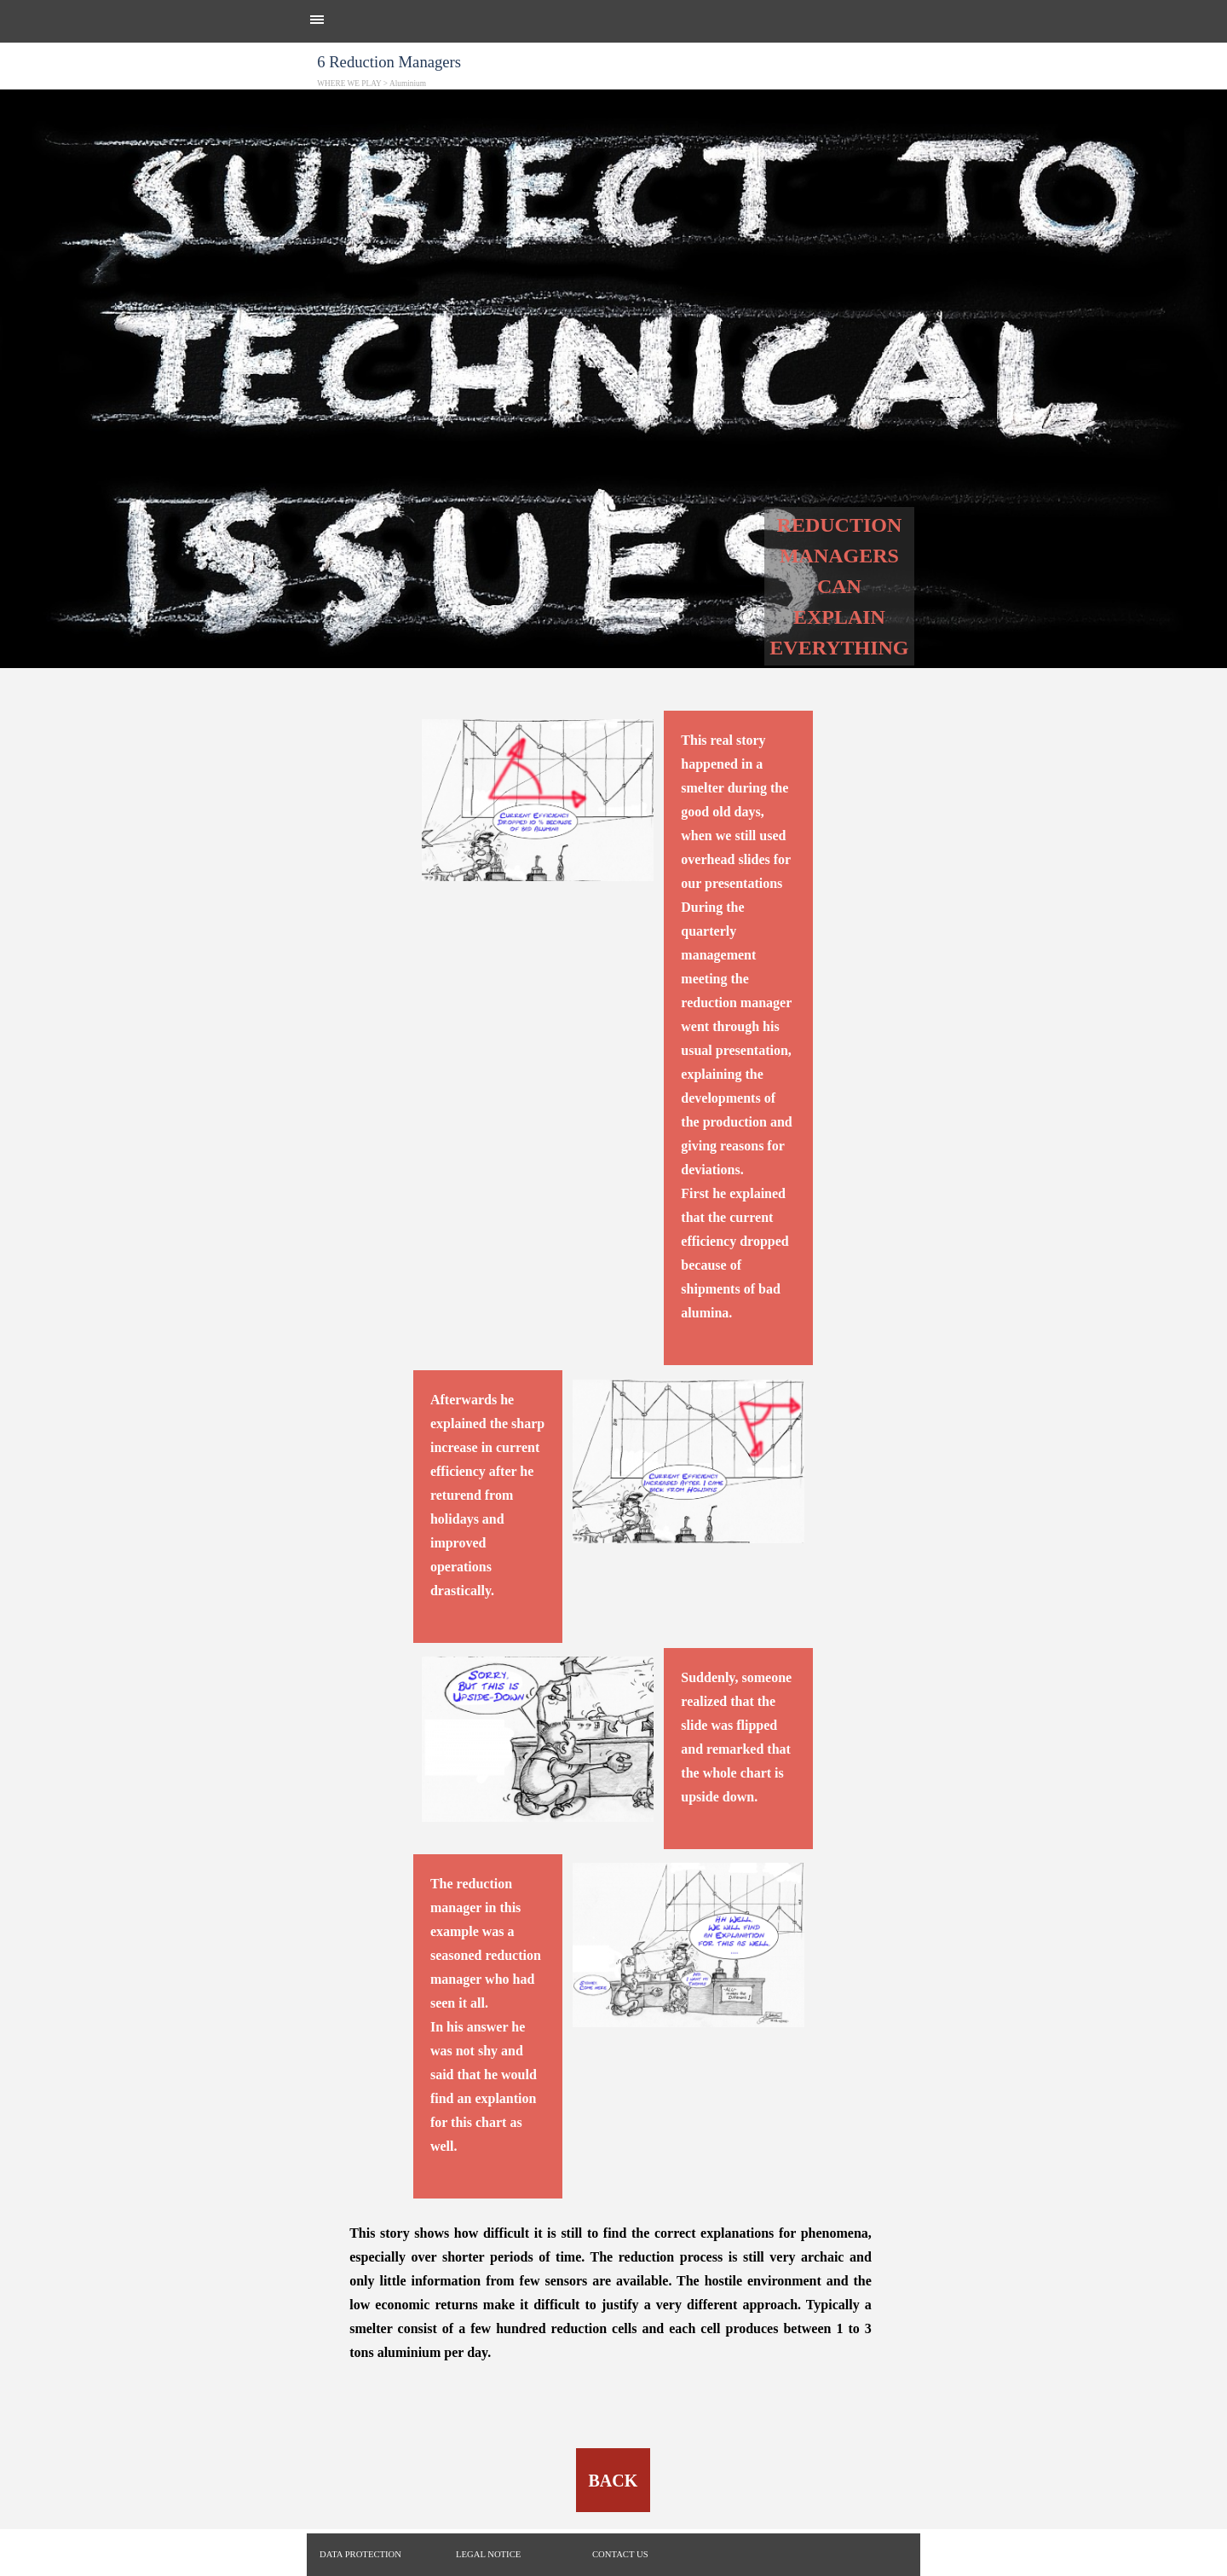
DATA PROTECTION (360, 2554)
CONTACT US (620, 2554)
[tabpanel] (613, 112)
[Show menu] (317, 19)
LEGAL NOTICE (488, 2554)
